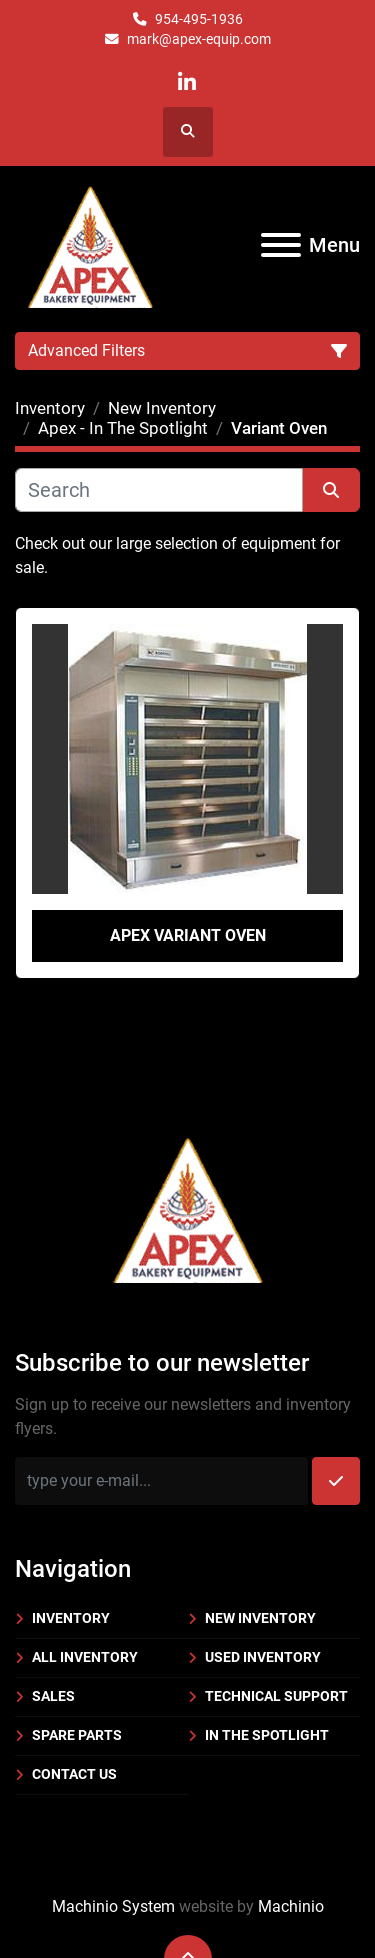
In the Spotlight (267, 1735)
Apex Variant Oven (188, 935)
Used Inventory (263, 1657)
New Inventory (260, 1618)
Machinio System (113, 1906)
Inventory (71, 1618)
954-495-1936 (199, 19)
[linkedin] (186, 82)
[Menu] (281, 245)
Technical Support (276, 1696)
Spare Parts (77, 1735)
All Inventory (85, 1657)
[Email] (161, 1481)
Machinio (291, 1906)
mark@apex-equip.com (199, 39)
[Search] (159, 490)
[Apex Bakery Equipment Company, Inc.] (187, 1206)
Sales (53, 1696)
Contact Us (74, 1774)
